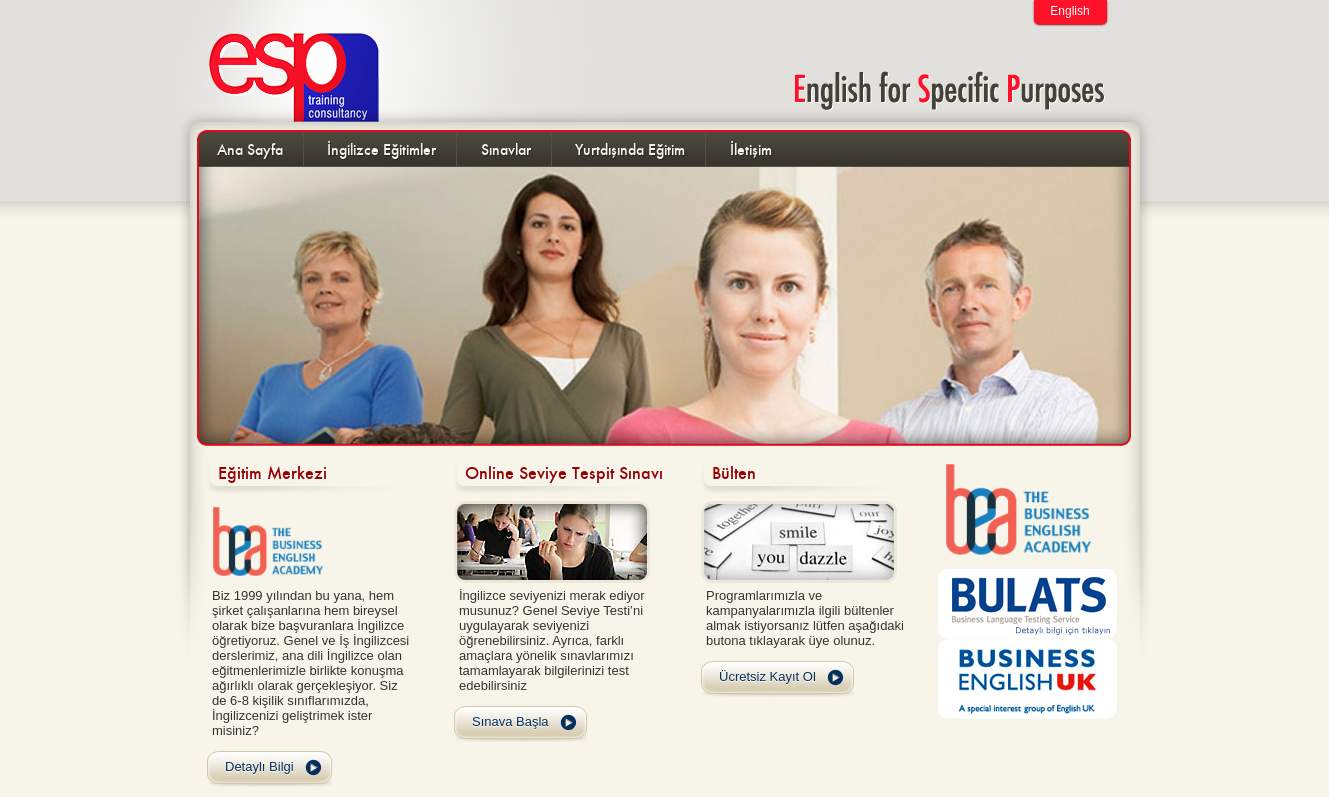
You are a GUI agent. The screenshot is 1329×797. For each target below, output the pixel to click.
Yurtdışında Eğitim (630, 149)
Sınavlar (506, 149)
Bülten (734, 472)
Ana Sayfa (250, 149)
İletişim (751, 149)
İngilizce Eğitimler (381, 149)
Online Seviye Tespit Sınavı (564, 472)
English (1069, 11)
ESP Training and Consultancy (282, 61)
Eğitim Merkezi (272, 472)
